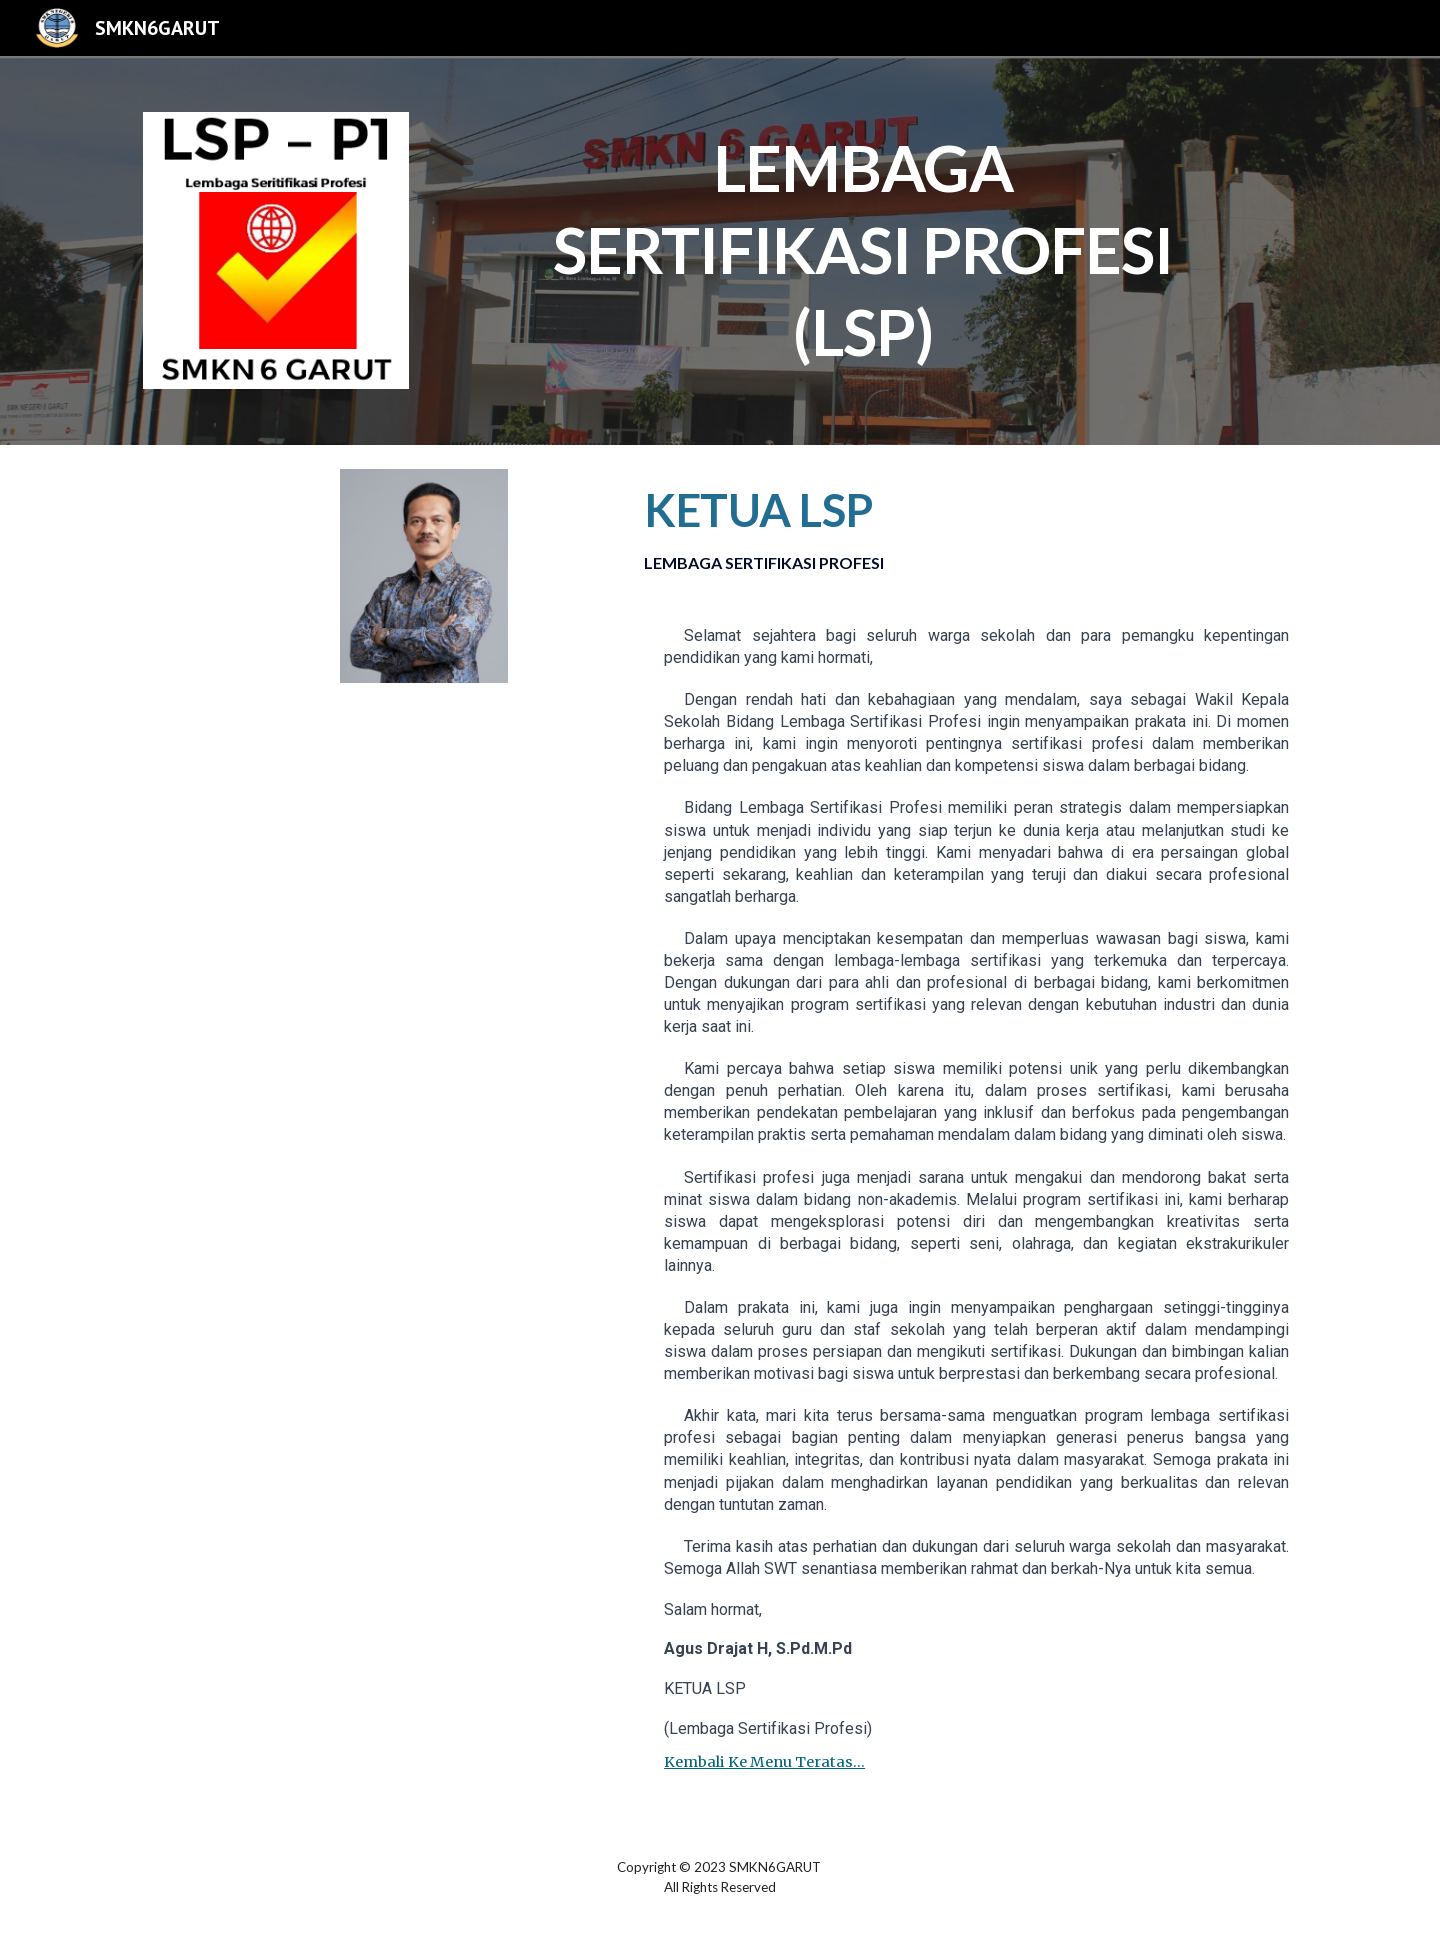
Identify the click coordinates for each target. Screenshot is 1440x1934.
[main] (868, 243)
